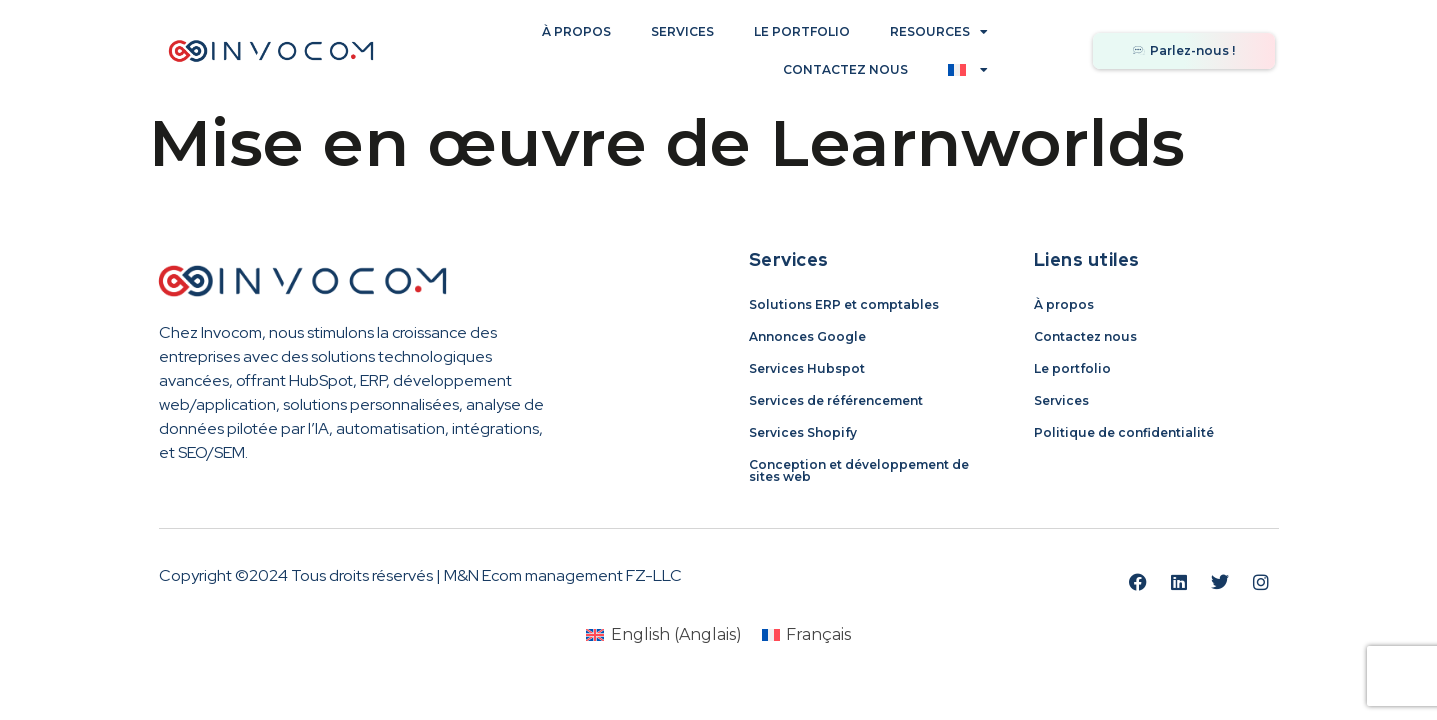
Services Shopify (803, 432)
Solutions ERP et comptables (844, 304)
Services (682, 31)
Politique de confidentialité (1124, 432)
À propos (576, 31)
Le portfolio (802, 31)
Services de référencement (836, 400)
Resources (939, 32)
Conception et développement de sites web (859, 470)
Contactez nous (845, 69)
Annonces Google (807, 336)
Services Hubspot (807, 368)
